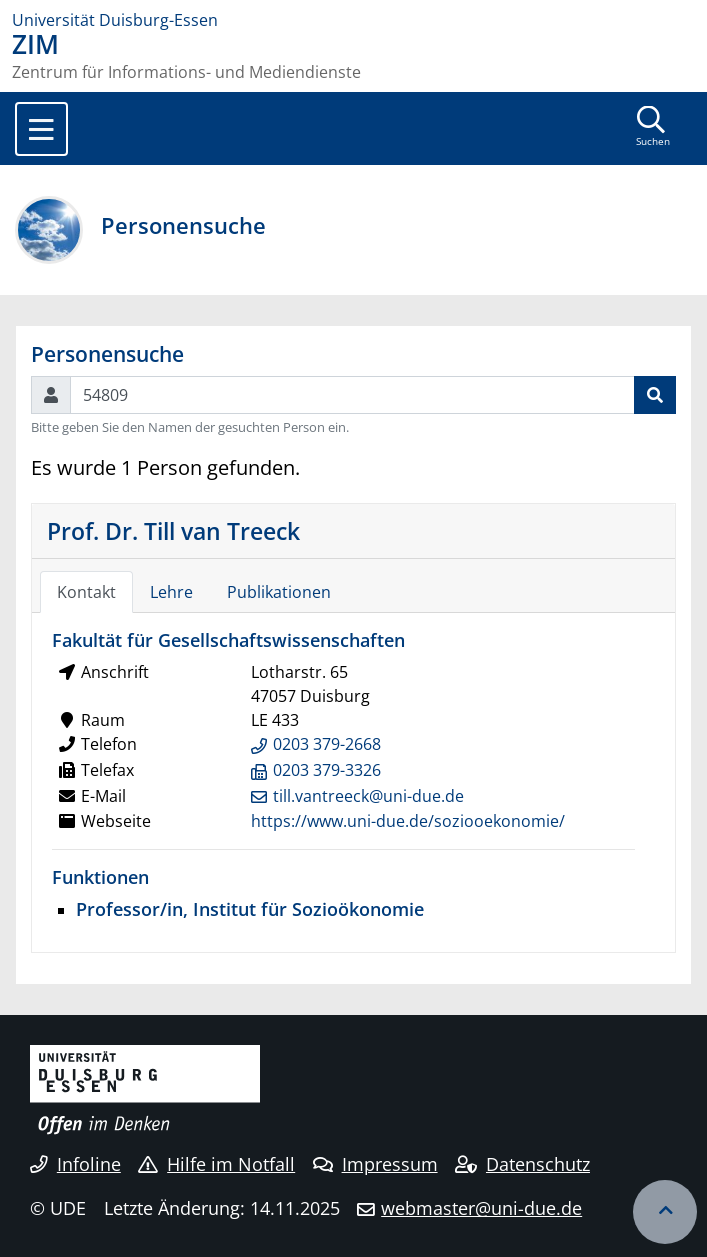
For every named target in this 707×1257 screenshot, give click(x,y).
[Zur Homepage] (353, 20)
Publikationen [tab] (279, 592)
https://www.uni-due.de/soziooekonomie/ (408, 821)
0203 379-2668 (327, 744)
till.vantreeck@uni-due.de (368, 796)
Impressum (375, 1164)
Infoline (75, 1164)
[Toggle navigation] (41, 129)
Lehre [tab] (171, 592)
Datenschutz (522, 1164)
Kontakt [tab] (86, 592)
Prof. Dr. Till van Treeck (173, 531)
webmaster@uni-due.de (481, 1208)
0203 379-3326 (327, 770)
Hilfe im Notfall (216, 1164)
